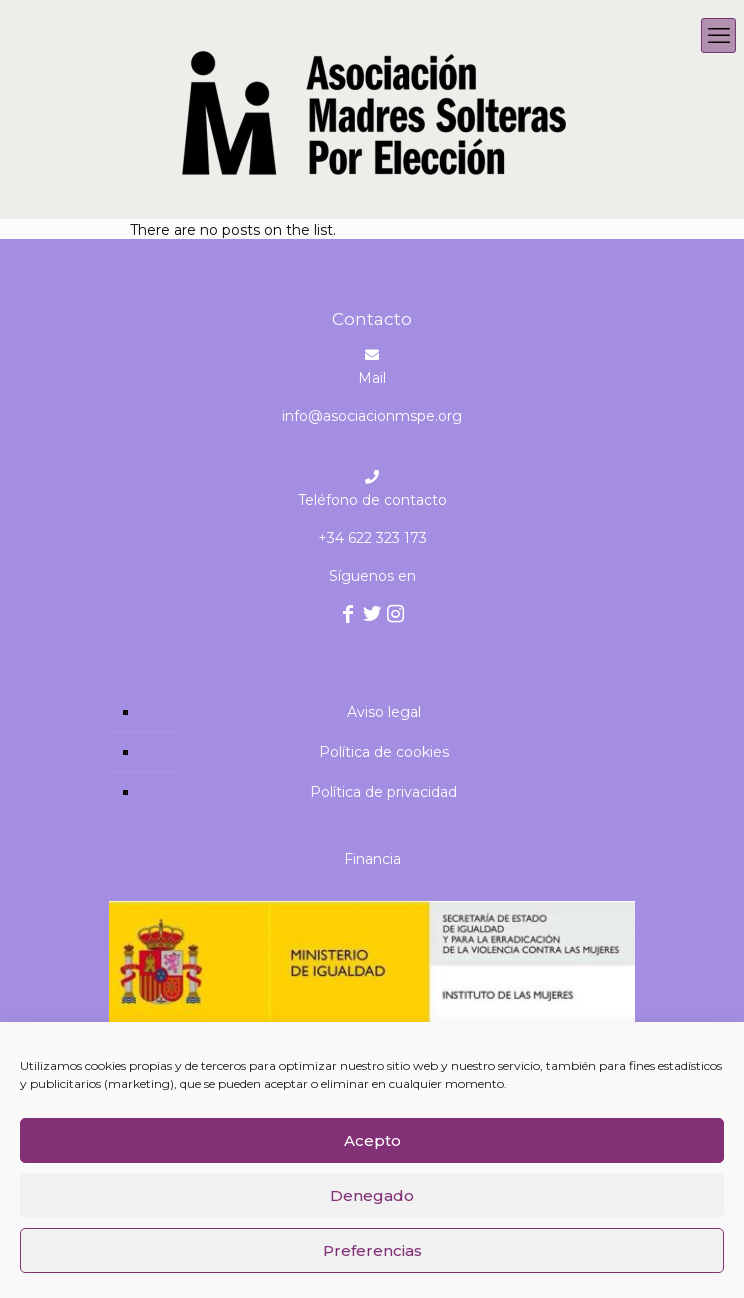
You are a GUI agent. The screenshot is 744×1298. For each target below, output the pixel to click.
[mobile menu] (718, 35)
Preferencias (372, 1250)
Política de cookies (384, 752)
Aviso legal (384, 712)
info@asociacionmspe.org (372, 416)
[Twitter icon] (372, 616)
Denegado (372, 1195)
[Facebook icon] (349, 616)
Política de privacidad (383, 792)
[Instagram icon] (396, 616)
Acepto (372, 1140)
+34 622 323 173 (372, 538)
